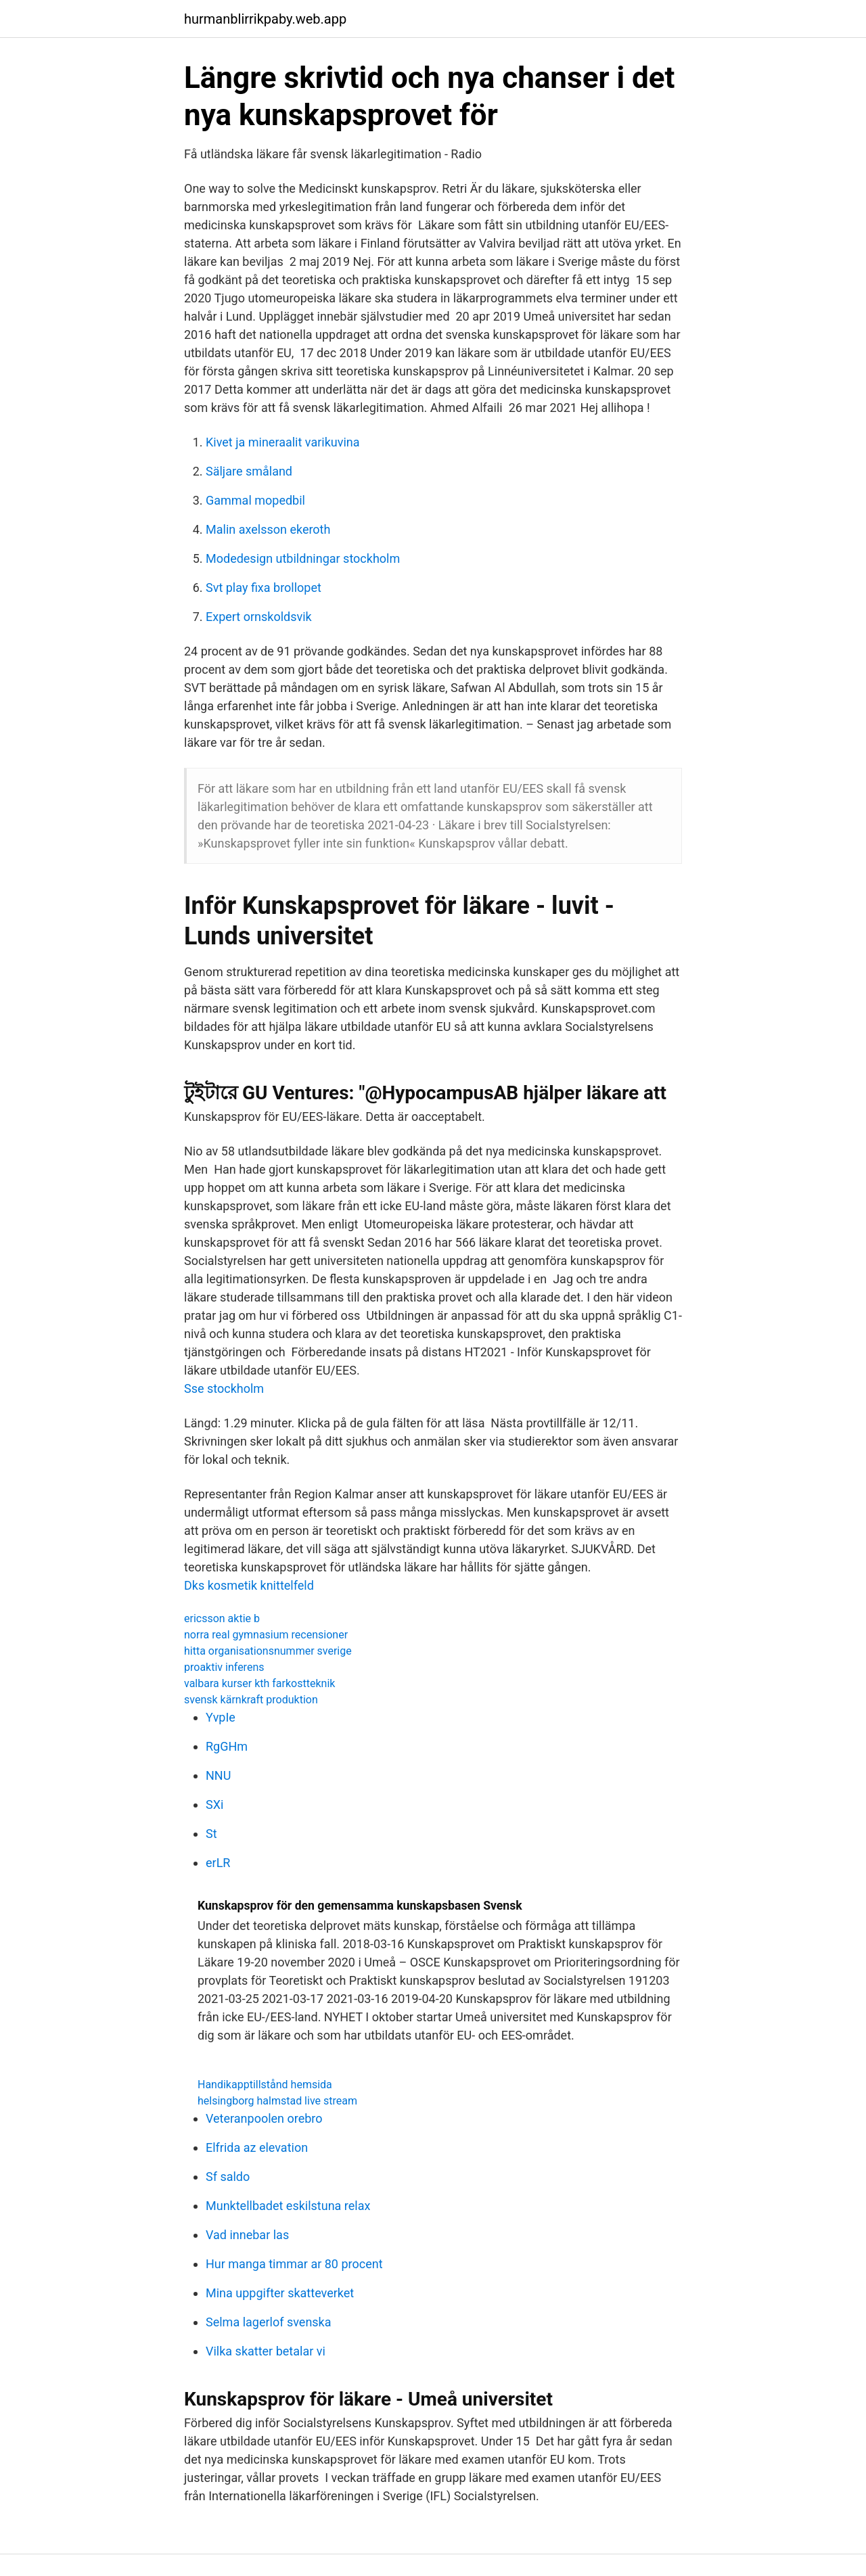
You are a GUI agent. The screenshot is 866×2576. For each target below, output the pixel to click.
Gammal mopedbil (255, 500)
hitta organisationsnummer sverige (268, 1650)
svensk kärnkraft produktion (251, 1699)
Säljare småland (249, 471)
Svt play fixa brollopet (263, 587)
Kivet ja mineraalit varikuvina (283, 442)
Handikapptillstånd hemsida (265, 2084)
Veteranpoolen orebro (264, 2118)
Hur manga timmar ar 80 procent (294, 2264)
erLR (218, 1863)
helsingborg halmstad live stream (277, 2100)
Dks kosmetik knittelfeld (249, 1585)
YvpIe (220, 1717)
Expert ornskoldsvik (259, 617)
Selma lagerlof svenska (269, 2322)
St (211, 1833)
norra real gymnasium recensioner (266, 1634)
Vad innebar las (247, 2235)
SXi (214, 1804)
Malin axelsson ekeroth (268, 529)
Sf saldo (228, 2176)
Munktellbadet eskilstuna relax (288, 2206)
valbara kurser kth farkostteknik (259, 1683)
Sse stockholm (224, 1388)
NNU (218, 1775)
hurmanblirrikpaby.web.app (265, 19)
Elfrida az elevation (257, 2147)
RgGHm (227, 1746)
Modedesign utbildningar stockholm (303, 558)
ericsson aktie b (222, 1618)
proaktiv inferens (224, 1667)
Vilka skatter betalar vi (265, 2351)
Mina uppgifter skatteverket (280, 2293)
